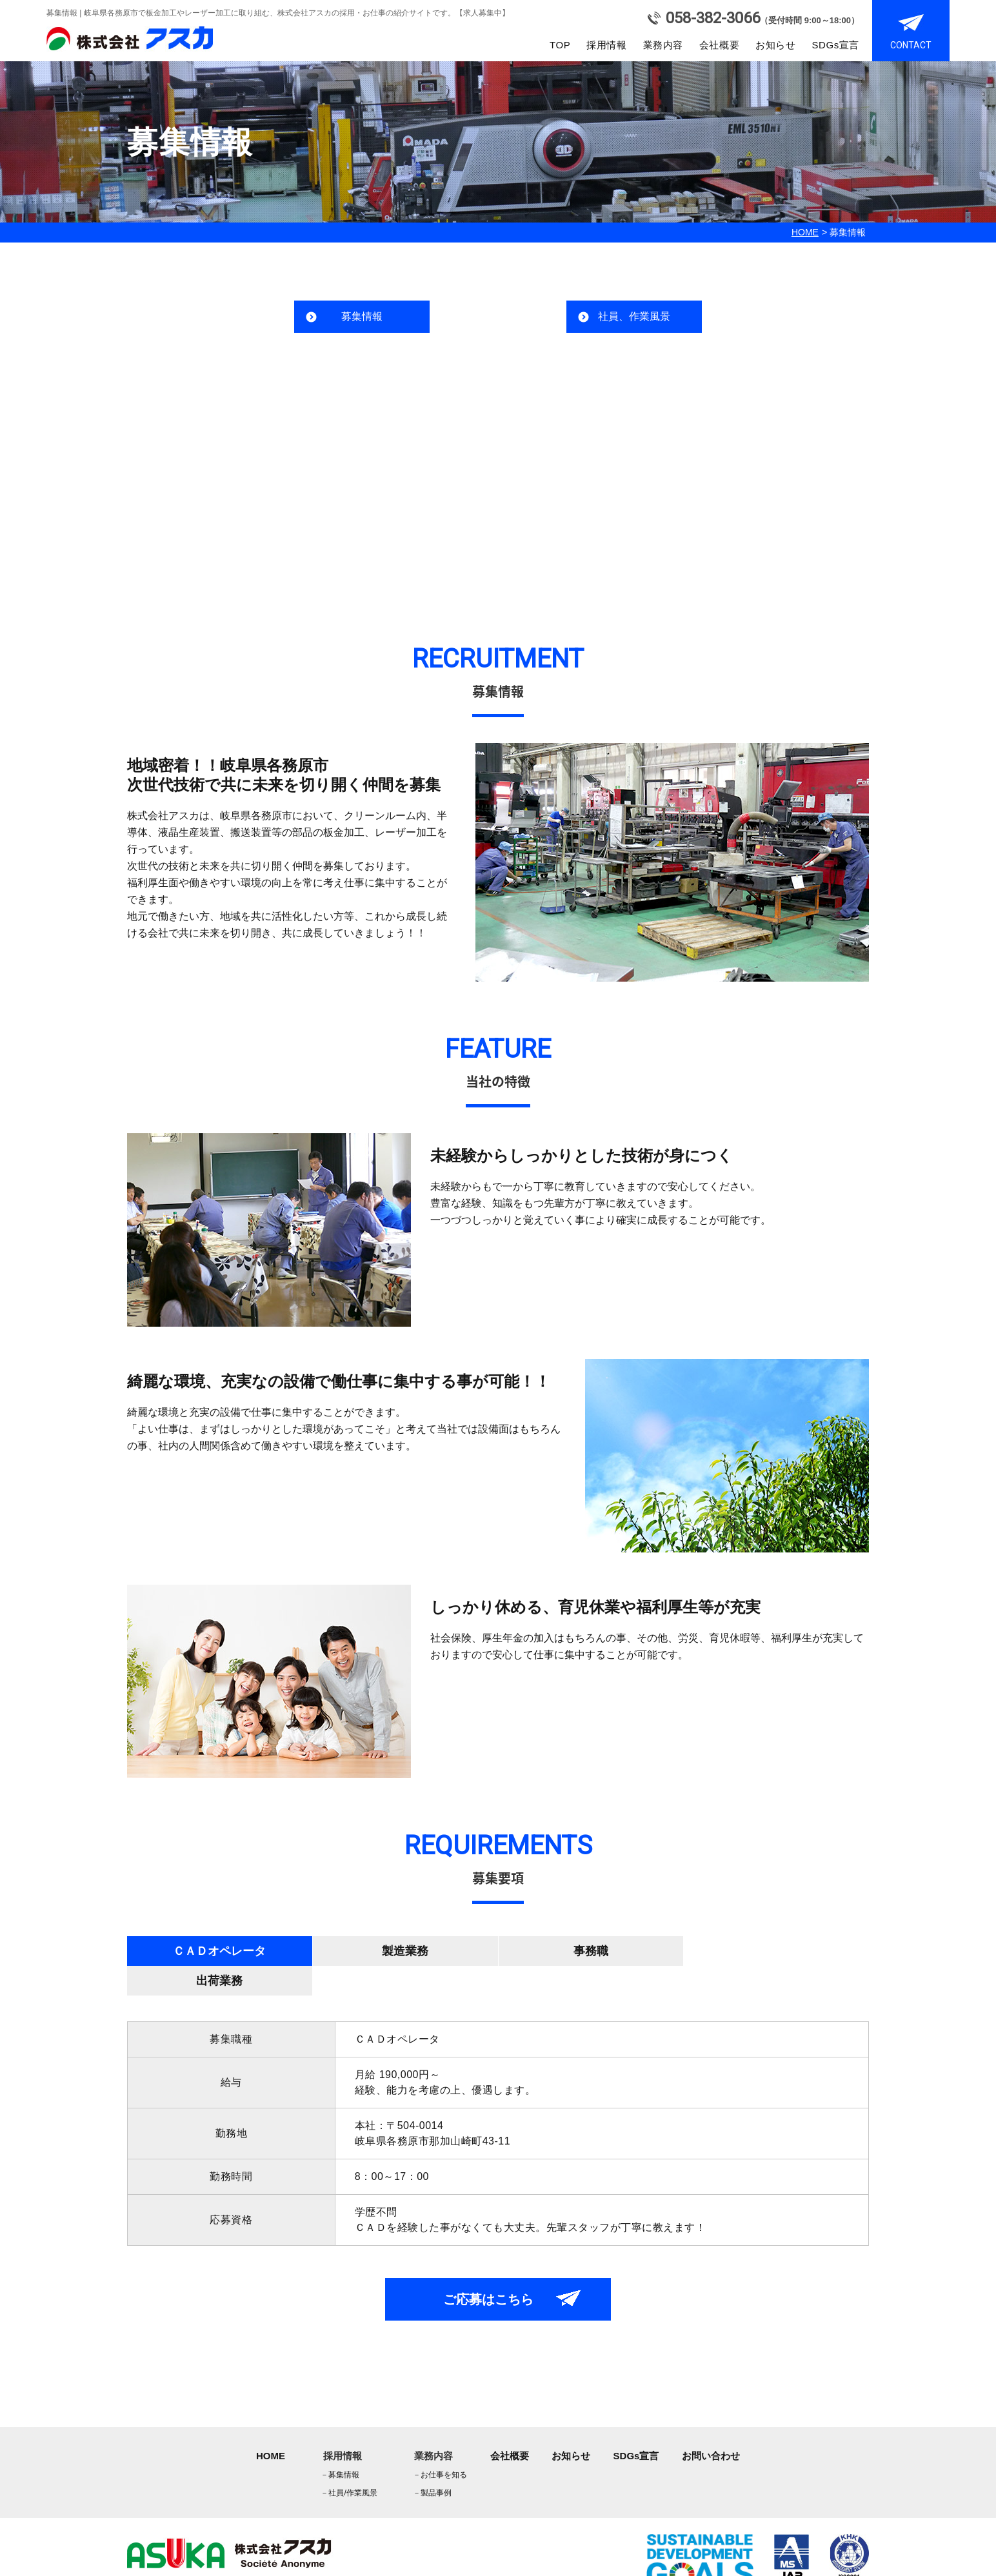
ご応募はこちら (488, 2270)
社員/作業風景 (349, 2463)
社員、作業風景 (634, 316)
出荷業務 (776, 1951)
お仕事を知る (440, 2445)
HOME (805, 232)
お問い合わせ (711, 2426)
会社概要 (719, 44)
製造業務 (405, 1951)
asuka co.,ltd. (193, 2566)
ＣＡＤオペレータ (219, 1951)
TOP (560, 44)
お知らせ (775, 44)
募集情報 (362, 316)
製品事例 (432, 2463)
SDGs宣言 (835, 44)
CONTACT (910, 45)
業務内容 (663, 44)
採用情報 (606, 44)
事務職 (590, 1951)
